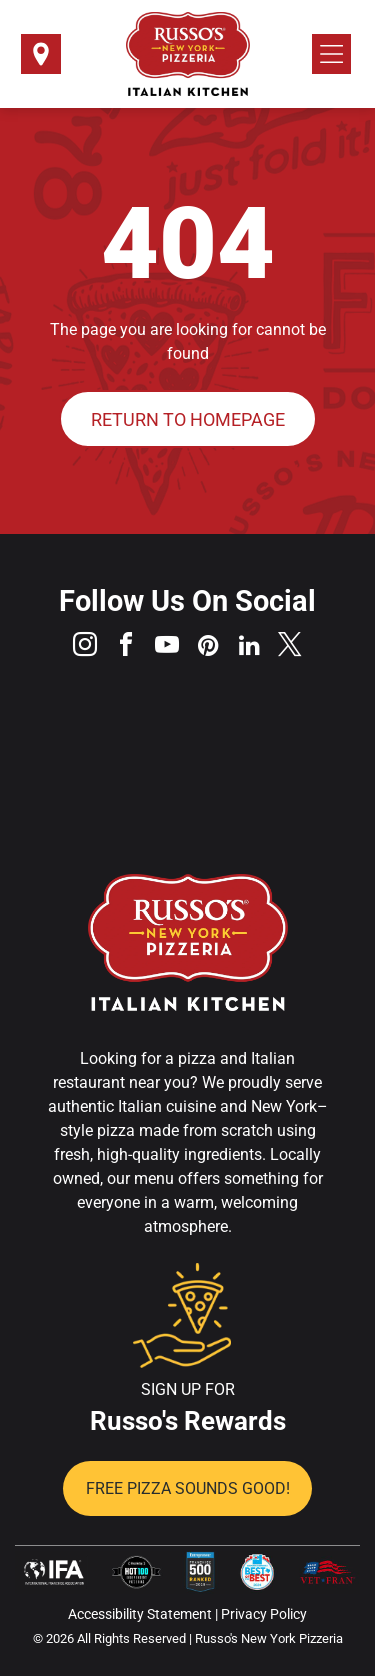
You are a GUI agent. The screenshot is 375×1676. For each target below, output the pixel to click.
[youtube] (167, 647)
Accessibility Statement (140, 1614)
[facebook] (126, 647)
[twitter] (290, 647)
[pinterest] (208, 647)
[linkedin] (249, 647)
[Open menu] (331, 54)
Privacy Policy (264, 1614)
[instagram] (85, 647)
